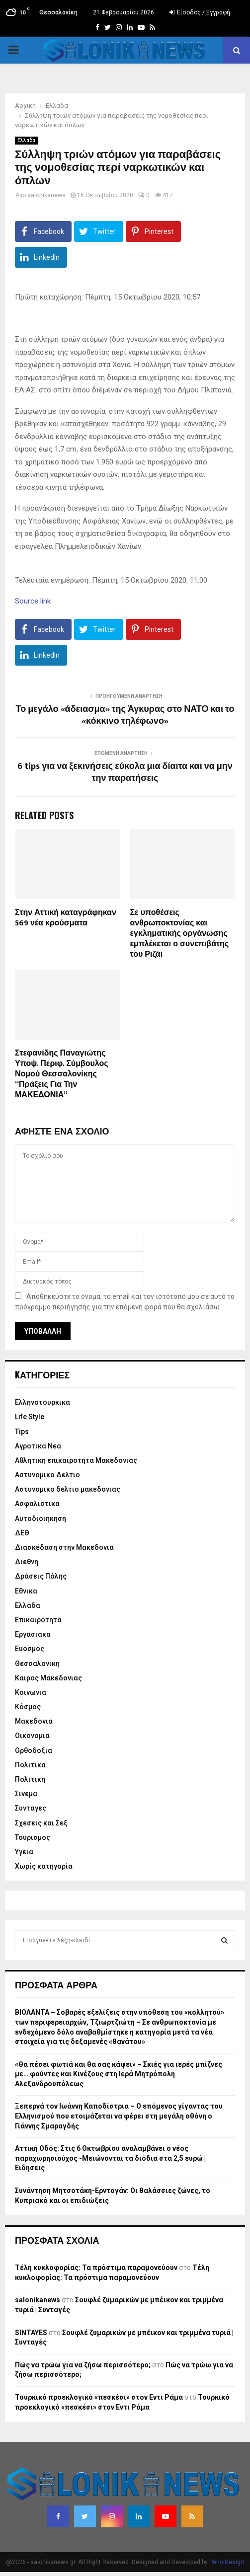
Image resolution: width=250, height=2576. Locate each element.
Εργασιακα (33, 1634)
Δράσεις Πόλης (41, 1576)
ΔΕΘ (22, 1533)
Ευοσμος (29, 1649)
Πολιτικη (30, 1779)
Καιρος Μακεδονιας (48, 1678)
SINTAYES (31, 2333)
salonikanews (46, 195)
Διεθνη (26, 1562)
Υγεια (24, 1852)
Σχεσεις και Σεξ (41, 1823)
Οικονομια (32, 1736)
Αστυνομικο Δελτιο (47, 1475)
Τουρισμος (32, 1837)
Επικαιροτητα (38, 1620)
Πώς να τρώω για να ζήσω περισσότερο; (83, 2365)
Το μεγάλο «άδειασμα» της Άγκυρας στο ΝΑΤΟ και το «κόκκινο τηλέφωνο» (125, 715)
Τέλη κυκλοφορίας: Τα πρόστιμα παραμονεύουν (96, 2268)
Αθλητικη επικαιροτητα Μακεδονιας (76, 1460)
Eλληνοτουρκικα (42, 1402)
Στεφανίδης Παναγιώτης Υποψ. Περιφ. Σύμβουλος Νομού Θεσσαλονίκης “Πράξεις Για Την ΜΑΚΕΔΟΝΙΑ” (61, 1074)
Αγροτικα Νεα (38, 1446)
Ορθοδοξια (33, 1750)
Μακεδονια (34, 1721)
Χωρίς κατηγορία (44, 1866)
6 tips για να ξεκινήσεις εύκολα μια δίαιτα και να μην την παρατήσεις (125, 772)
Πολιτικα (30, 1765)
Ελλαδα (26, 140)
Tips (22, 1432)
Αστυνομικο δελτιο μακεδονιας (67, 1489)
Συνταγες (30, 1808)
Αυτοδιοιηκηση (40, 1518)
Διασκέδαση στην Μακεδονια (64, 1547)
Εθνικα (26, 1591)
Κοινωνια (30, 1692)
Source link (33, 601)
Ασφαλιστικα (37, 1504)
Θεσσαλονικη (37, 1663)
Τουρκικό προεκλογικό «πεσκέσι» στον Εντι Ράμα (99, 2397)
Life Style (29, 1417)
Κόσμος (28, 1707)
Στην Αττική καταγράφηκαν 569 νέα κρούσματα (65, 918)
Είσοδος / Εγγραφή (199, 12)
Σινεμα (26, 1794)
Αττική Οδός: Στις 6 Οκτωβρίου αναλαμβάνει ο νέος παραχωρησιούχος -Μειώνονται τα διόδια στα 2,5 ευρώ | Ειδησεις (110, 2158)
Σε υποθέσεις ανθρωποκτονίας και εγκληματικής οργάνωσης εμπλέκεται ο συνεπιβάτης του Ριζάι (179, 933)
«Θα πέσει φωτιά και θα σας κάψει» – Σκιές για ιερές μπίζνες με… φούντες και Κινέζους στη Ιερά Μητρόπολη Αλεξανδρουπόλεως (118, 2074)
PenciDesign (226, 2562)
